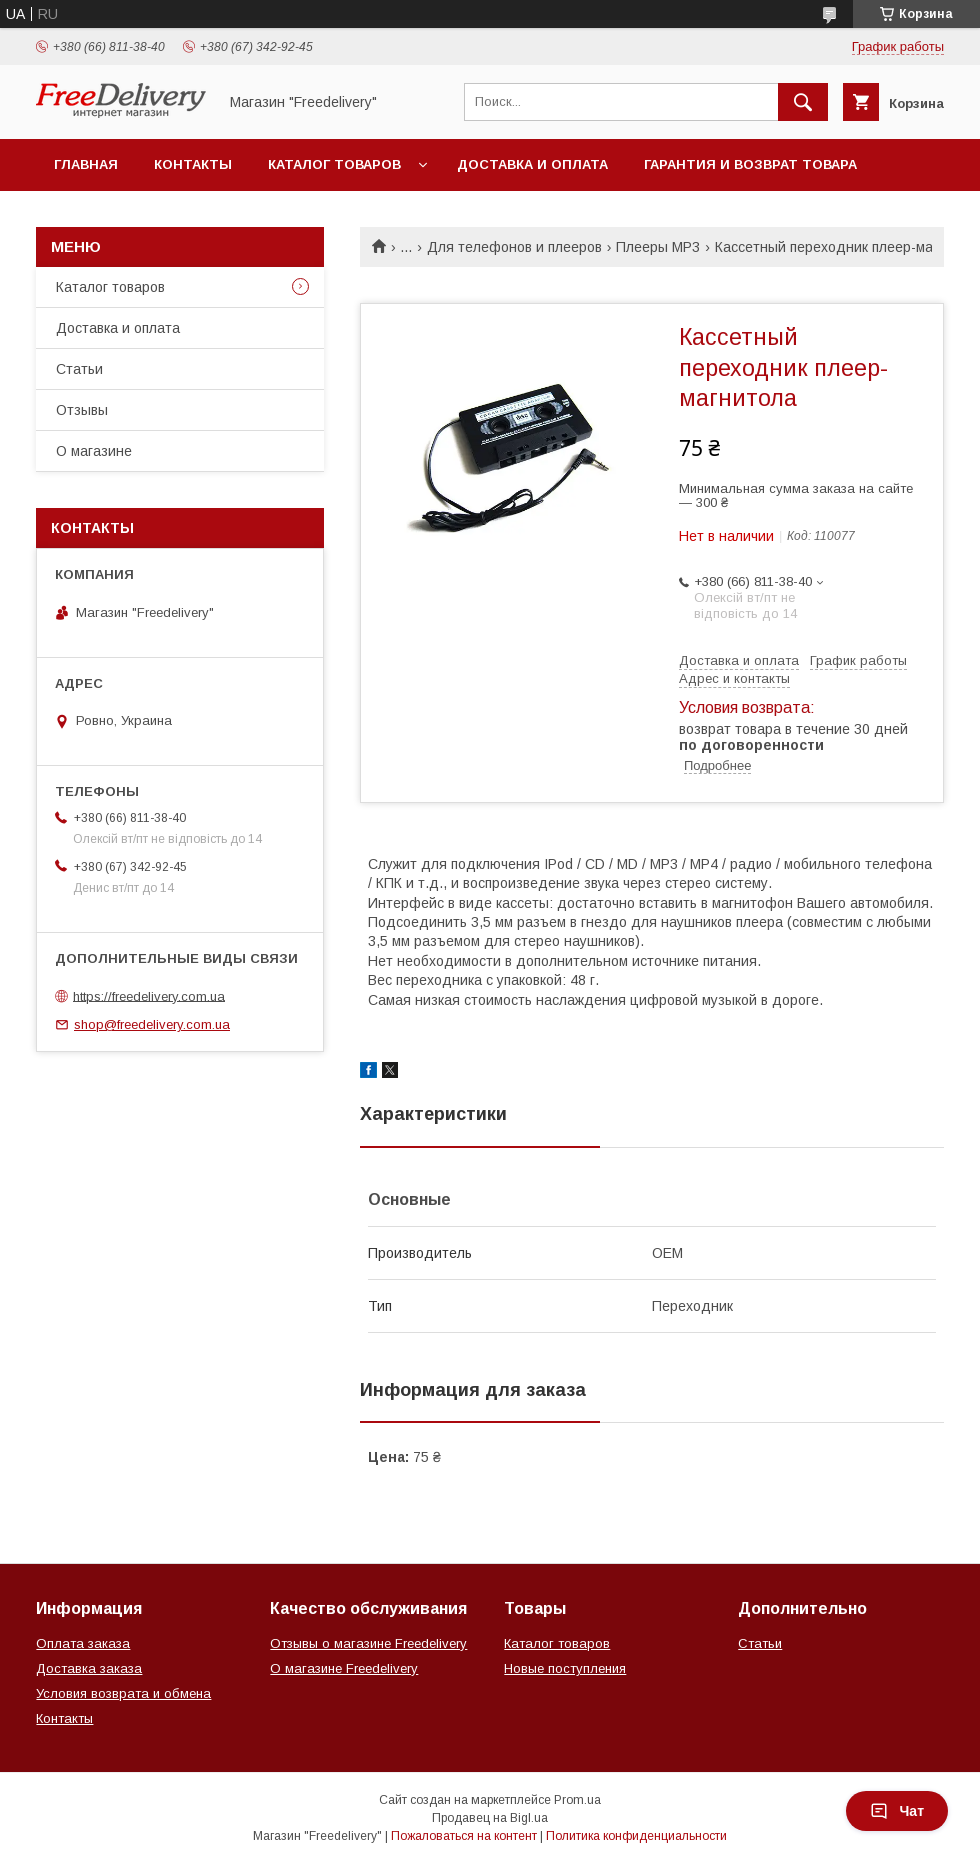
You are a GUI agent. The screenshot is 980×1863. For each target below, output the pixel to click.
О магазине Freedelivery (344, 1668)
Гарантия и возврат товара (750, 164)
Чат (897, 1811)
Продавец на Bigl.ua (490, 1818)
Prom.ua (577, 1800)
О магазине (94, 451)
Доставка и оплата (532, 164)
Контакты (193, 164)
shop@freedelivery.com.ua (152, 1024)
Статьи (79, 369)
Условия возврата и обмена (123, 1693)
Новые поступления (565, 1668)
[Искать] (803, 102)
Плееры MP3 (658, 247)
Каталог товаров (334, 164)
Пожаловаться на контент (464, 1836)
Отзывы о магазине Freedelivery (368, 1643)
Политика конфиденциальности (636, 1836)
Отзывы (82, 410)
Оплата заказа (83, 1643)
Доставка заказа (89, 1668)
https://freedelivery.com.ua (149, 995)
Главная (86, 164)
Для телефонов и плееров (514, 247)
